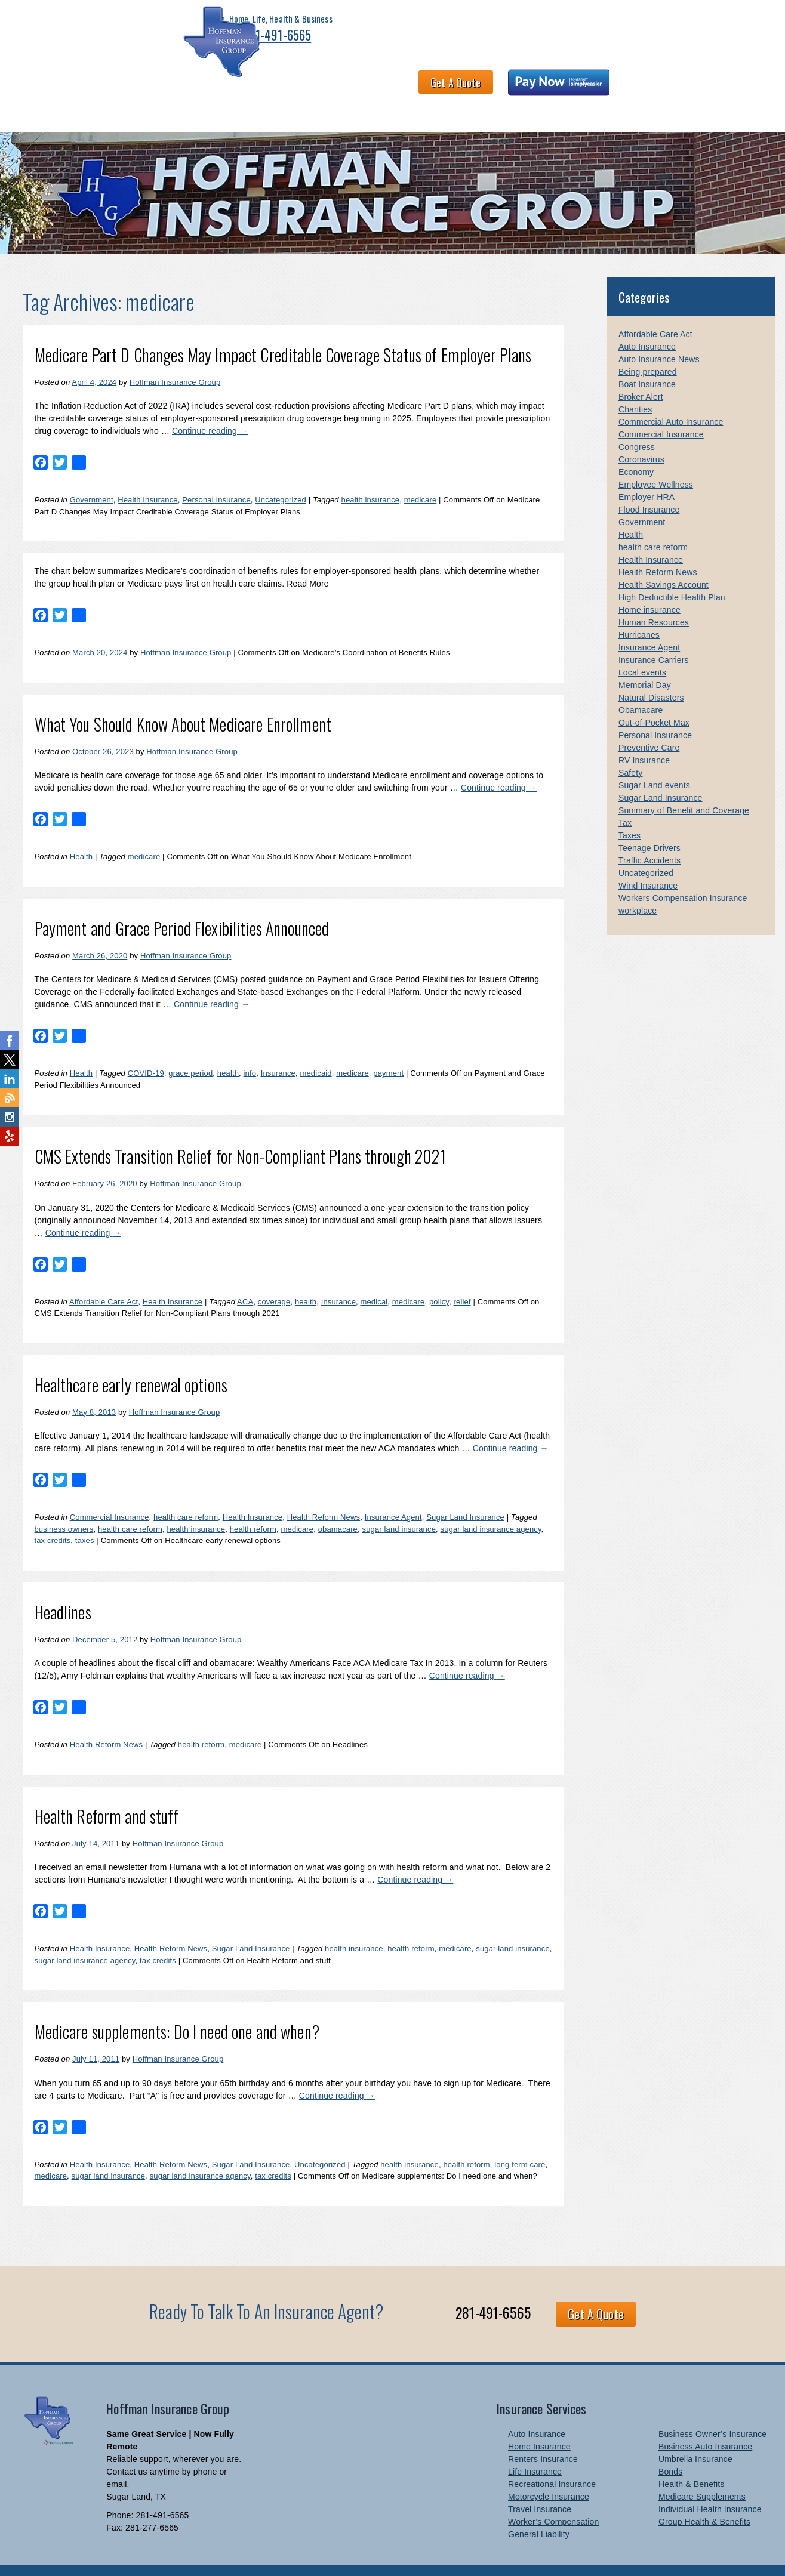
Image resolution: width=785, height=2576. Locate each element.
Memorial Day (644, 661)
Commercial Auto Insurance (670, 398)
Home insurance (649, 586)
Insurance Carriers (653, 636)
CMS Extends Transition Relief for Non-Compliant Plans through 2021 (240, 1132)
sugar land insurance (399, 1505)
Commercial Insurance (109, 1493)
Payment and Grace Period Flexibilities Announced (182, 904)
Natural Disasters (651, 673)
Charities (635, 385)
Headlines (63, 1588)
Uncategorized (280, 475)
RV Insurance (644, 736)
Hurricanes (639, 611)
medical (374, 1277)
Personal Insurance (216, 475)
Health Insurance (148, 475)
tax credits (53, 1516)
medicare (420, 475)
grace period (190, 1049)
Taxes (629, 811)
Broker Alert (640, 373)
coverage (274, 1277)
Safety (630, 749)
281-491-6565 (175, 43)
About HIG (270, 88)
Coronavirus (641, 435)
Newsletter (654, 88)
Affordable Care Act (103, 1277)
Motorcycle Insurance (548, 2473)
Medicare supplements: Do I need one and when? (177, 2007)
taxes (84, 1516)
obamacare (338, 1505)
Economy (636, 448)
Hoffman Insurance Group (175, 358)
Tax (625, 799)
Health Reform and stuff (106, 1792)
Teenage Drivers (649, 824)
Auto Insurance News (659, 335)
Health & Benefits (199, 88)
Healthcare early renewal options (131, 1361)
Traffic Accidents (649, 836)
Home (31, 88)
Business (130, 88)
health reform (253, 1505)
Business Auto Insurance (705, 2422)
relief (462, 1277)
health (228, 1049)
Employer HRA (646, 473)
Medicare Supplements (702, 2473)
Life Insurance (535, 2447)
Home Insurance (539, 2422)
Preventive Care (648, 724)
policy (439, 1277)
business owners (64, 1505)
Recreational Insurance (552, 2460)
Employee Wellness (655, 460)
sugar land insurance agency (491, 1505)
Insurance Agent (393, 1493)
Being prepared (647, 348)
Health (81, 832)
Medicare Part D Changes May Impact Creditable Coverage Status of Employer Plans (283, 331)
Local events (642, 648)
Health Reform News (323, 1493)
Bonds (670, 2447)
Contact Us (593, 88)
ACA (245, 1277)
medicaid (316, 1049)
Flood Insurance (649, 485)
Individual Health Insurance (710, 2485)
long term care (519, 2140)
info (250, 1049)
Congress (636, 423)
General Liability (538, 2510)
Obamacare (640, 686)
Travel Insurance (539, 2485)
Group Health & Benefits (704, 2498)
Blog (741, 88)
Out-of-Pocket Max (653, 699)
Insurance (278, 1049)
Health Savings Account (663, 561)
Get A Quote (563, 33)
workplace (637, 886)
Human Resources (653, 598)
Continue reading (210, 407)
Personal (77, 88)
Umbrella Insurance (695, 2435)
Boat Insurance (647, 360)
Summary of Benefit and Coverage (683, 786)
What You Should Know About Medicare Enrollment (183, 700)
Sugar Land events (654, 761)
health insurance (370, 475)
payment (388, 1049)
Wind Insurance (648, 861)
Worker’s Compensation (553, 2498)
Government (91, 475)
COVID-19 (146, 1049)
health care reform (185, 1493)
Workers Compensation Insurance (682, 874)
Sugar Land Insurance (465, 1493)
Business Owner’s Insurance (712, 2410)
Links (704, 88)
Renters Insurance (543, 2435)
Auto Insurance (647, 323)
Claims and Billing (520, 88)
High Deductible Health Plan (671, 573)
